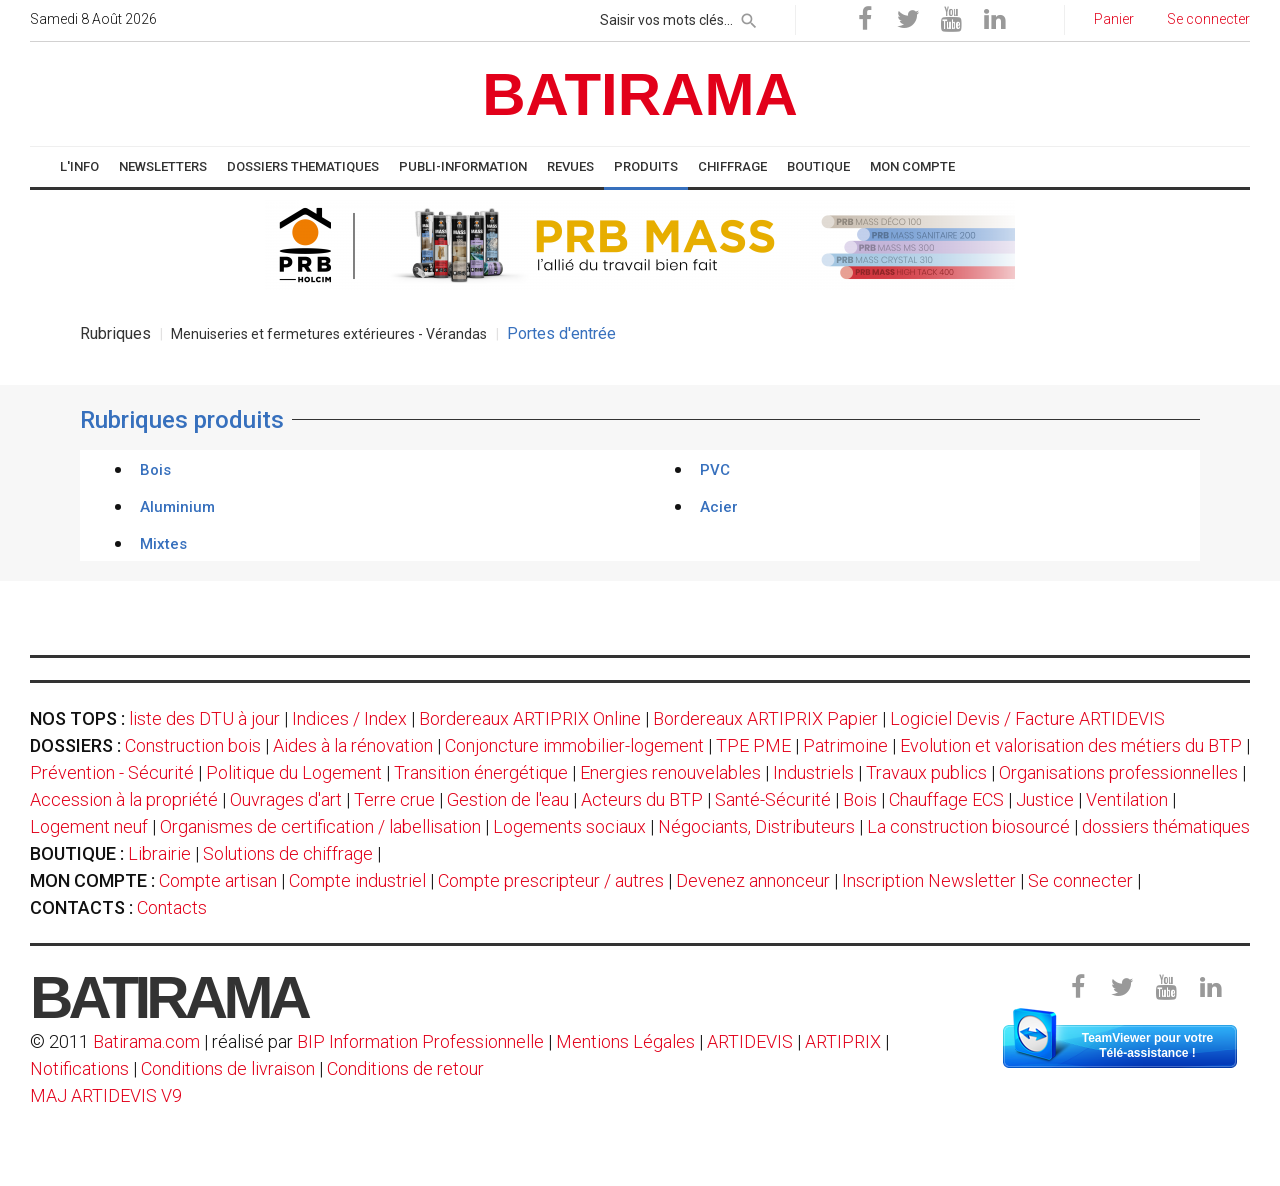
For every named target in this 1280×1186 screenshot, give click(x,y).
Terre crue (394, 799)
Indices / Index (349, 718)
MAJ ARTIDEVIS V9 (106, 1095)
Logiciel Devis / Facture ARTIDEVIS (1027, 718)
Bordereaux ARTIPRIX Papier (765, 718)
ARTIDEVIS (750, 1041)
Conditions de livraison (228, 1068)
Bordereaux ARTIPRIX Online (530, 718)
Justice (1045, 799)
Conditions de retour (405, 1068)
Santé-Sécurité (773, 799)
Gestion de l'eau (508, 799)
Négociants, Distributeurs (756, 826)
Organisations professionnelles (1118, 772)
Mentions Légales (625, 1041)
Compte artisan (218, 880)
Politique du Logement (294, 772)
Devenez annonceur (753, 880)
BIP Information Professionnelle (420, 1041)
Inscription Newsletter (929, 880)
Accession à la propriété (124, 799)
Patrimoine (845, 745)
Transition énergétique (481, 772)
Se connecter (1080, 880)
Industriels (813, 772)
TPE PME (753, 745)
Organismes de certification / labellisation (320, 826)
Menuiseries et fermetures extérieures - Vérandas (329, 334)
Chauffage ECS (946, 799)
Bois (860, 799)
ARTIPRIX (843, 1041)
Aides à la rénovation (353, 745)
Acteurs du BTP (642, 799)
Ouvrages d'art (286, 799)
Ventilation (1127, 799)
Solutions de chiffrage (288, 853)
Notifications (81, 1068)
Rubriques (115, 333)
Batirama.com (146, 1041)
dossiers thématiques (1166, 826)
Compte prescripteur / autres (551, 880)
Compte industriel (357, 880)
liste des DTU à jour (204, 718)
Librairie (159, 853)
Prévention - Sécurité (112, 772)
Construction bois (193, 745)
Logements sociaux (569, 826)
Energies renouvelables (670, 772)
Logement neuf (89, 826)
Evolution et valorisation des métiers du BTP (1071, 745)
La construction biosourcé (968, 826)
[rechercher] (749, 17)
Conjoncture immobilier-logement (574, 745)
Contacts (172, 907)
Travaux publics (926, 772)
